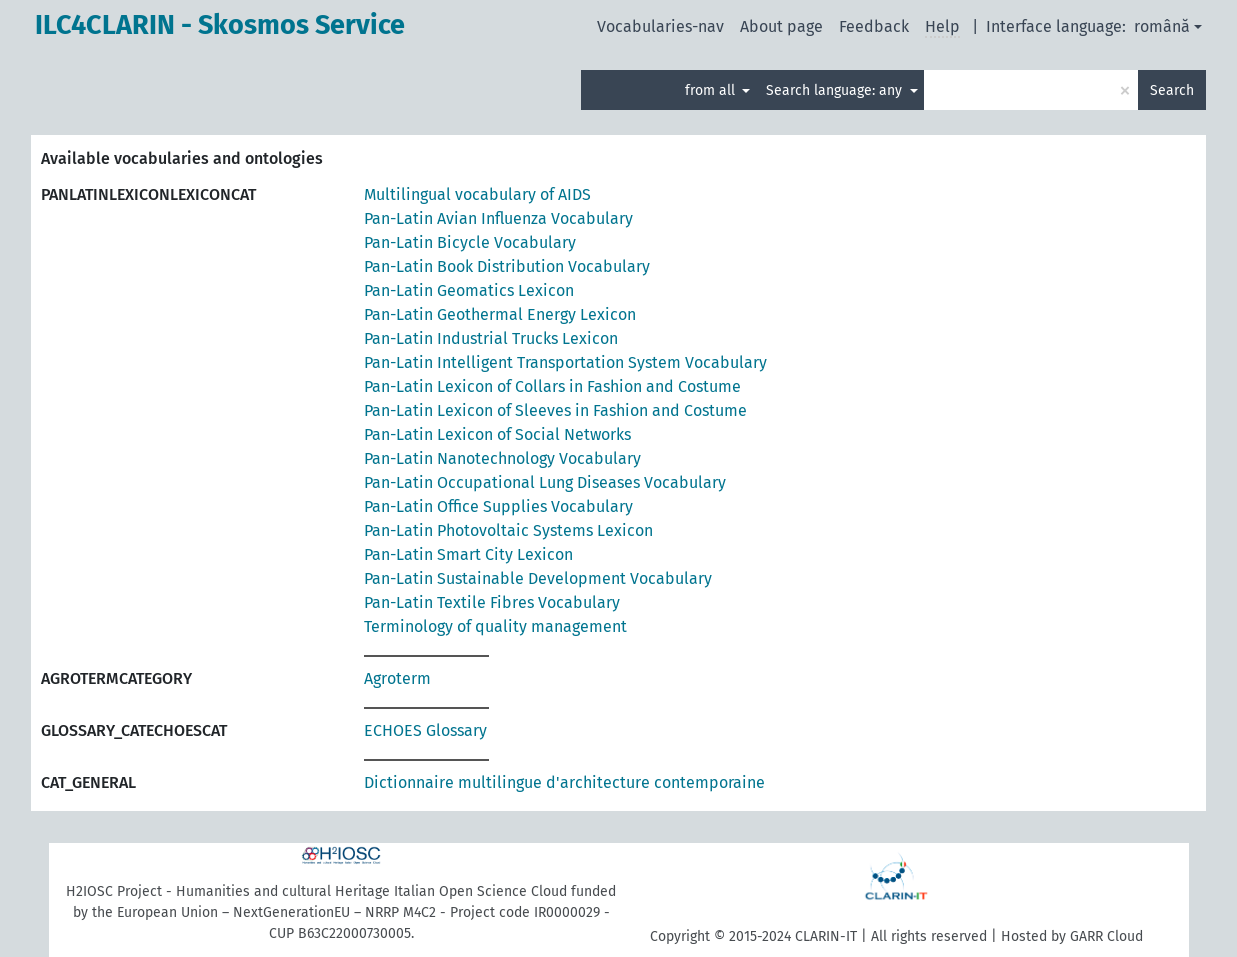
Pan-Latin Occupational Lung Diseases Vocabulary (545, 482)
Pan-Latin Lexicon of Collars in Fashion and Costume (552, 386)
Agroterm (397, 678)
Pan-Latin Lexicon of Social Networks (497, 434)
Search (1172, 90)
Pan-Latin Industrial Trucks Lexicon (491, 338)
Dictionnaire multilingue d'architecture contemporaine (564, 782)
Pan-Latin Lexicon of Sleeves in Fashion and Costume (555, 410)
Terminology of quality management (495, 626)
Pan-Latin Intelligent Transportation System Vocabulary (565, 362)
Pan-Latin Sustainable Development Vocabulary (538, 578)
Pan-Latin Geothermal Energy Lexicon (500, 314)
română (1162, 26)
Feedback (874, 26)
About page (781, 26)
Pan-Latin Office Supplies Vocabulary (498, 506)
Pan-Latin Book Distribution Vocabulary (507, 266)
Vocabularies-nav (660, 26)
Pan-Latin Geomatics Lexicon (469, 290)
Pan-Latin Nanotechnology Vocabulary (502, 458)
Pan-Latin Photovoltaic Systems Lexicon (508, 530)
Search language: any (836, 90)
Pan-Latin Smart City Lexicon (468, 554)
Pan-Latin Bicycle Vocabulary (470, 242)
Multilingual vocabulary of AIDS (477, 194)
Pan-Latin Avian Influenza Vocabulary (498, 218)
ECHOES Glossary (425, 730)
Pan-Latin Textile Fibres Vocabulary (492, 602)
